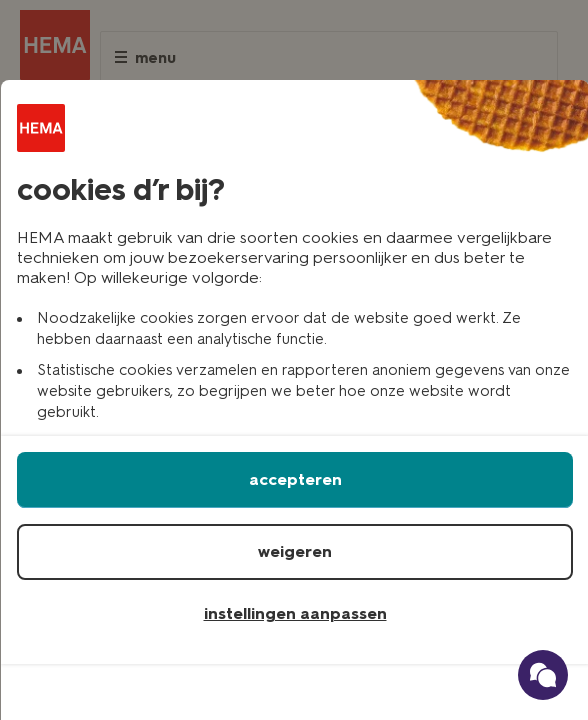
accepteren (295, 479)
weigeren (295, 551)
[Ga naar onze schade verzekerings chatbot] (543, 675)
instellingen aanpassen (295, 613)
